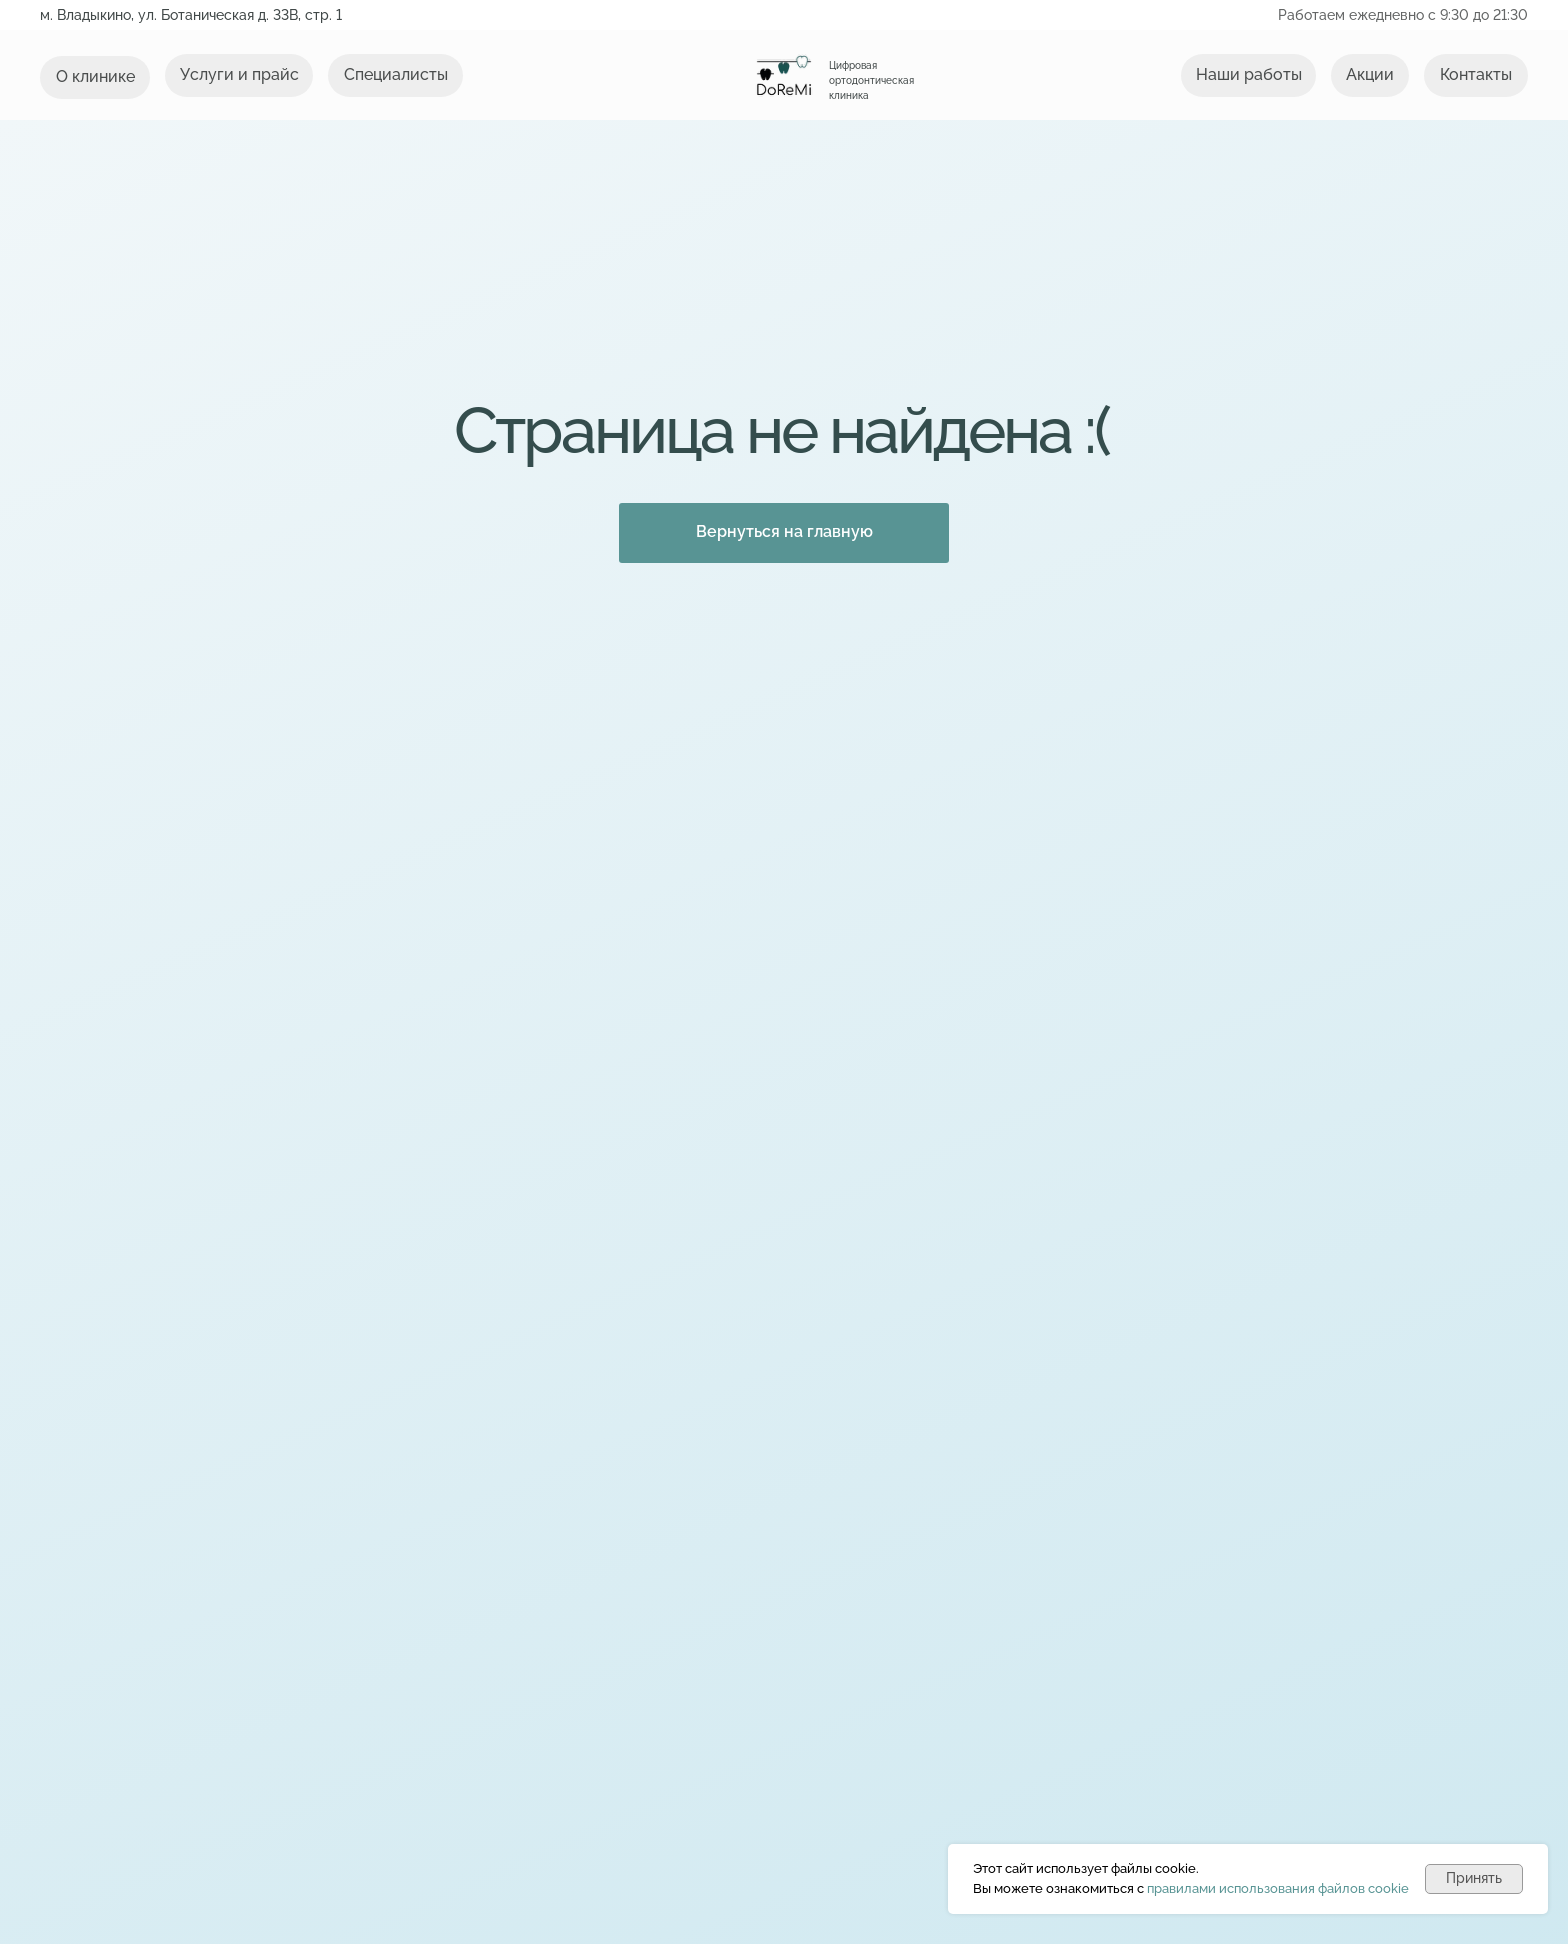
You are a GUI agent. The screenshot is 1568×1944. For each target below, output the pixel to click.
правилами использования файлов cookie (1278, 1888)
